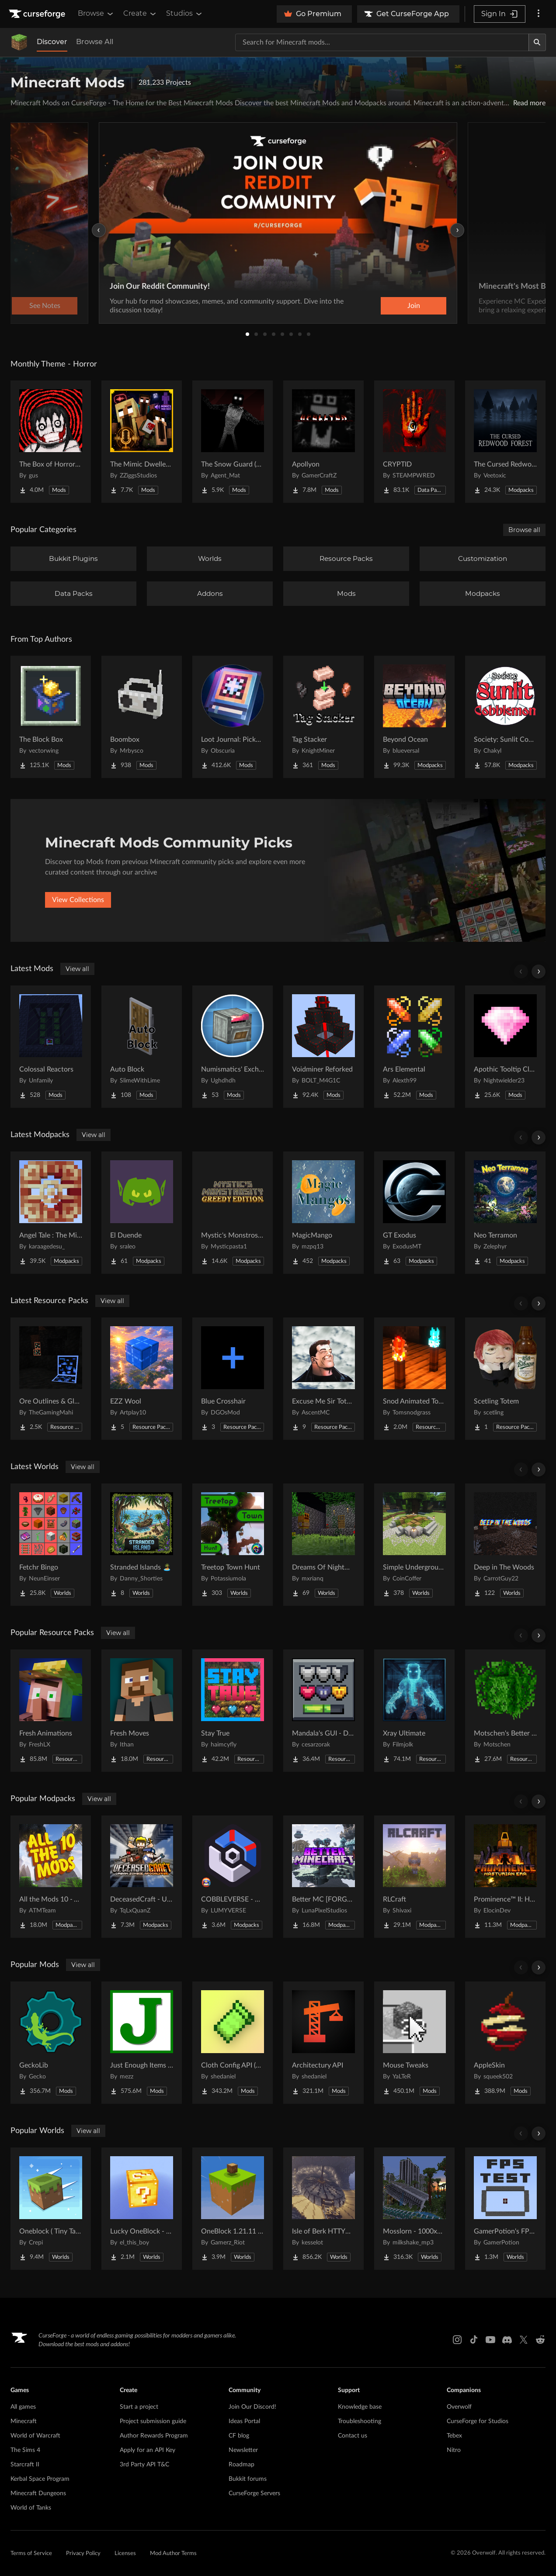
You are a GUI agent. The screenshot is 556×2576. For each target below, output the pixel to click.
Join (413, 305)
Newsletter (243, 2450)
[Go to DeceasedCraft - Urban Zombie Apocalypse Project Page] (141, 1876)
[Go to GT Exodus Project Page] (414, 1212)
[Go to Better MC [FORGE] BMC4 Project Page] (323, 1876)
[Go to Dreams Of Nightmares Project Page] (323, 1544)
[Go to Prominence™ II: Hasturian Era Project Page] (505, 1876)
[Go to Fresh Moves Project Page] (141, 1710)
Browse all (524, 530)
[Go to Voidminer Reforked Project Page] (323, 1046)
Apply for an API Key (147, 2450)
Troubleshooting (359, 2421)
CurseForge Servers (254, 2493)
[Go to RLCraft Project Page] (414, 1876)
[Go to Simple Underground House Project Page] (414, 1544)
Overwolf (459, 2407)
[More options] (538, 14)
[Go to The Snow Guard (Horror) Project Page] (232, 441)
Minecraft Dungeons (38, 2493)
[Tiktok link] (474, 2339)
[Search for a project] (382, 42)
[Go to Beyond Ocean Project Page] (414, 717)
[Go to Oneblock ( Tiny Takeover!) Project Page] (50, 2208)
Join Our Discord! (252, 2407)
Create (140, 13)
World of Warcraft (35, 2436)
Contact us (352, 2436)
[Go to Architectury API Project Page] (323, 2042)
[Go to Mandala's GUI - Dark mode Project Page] (323, 1710)
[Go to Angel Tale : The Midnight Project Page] (50, 1212)
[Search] (537, 42)
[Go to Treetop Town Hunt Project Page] (232, 1544)
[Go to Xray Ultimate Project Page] (414, 1710)
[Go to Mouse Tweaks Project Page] (414, 2042)
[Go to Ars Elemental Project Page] (414, 1046)
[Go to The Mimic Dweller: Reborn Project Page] (141, 441)
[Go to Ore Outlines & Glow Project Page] (50, 1378)
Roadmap (241, 2465)
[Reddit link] (540, 2339)
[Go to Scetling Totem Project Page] (505, 1378)
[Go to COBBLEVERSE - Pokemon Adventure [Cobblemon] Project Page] (232, 1876)
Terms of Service (31, 2553)
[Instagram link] (457, 2339)
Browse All (94, 42)
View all (77, 969)
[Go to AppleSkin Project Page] (505, 2042)
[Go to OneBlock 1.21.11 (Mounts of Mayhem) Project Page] (232, 2208)
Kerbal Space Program (40, 2479)
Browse (96, 13)
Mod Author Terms (173, 2553)
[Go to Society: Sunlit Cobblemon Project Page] (505, 717)
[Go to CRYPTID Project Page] (414, 441)
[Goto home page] (38, 14)
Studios (184, 13)
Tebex (454, 2436)
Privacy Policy (83, 2553)
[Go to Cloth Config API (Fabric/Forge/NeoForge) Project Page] (232, 2042)
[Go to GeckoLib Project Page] (50, 2042)
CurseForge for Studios (477, 2421)
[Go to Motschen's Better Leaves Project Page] (505, 1710)
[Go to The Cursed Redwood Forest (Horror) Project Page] (505, 441)
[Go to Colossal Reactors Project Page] (50, 1046)
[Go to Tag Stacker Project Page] (323, 717)
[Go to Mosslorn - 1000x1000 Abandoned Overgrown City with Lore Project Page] (414, 2208)
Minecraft (23, 2421)
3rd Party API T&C (144, 2465)
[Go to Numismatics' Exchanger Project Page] (232, 1046)
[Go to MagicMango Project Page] (323, 1212)
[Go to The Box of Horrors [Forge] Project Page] (50, 441)
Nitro (454, 2450)
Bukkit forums (248, 2479)
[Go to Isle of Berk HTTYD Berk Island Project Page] (323, 2208)
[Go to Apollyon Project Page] (323, 441)
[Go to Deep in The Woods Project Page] (505, 1544)
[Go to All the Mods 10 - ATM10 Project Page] (50, 1876)
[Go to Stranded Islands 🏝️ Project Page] (141, 1544)
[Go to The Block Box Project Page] (50, 717)
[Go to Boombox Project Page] (141, 717)
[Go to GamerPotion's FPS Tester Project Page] (505, 2208)
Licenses (125, 2553)
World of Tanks (30, 2508)
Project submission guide (153, 2421)
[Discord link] (507, 2339)
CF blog (239, 2436)
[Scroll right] (539, 972)
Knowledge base (360, 2407)
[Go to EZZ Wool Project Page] (141, 1378)
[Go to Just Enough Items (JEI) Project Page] (141, 2042)
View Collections (78, 899)
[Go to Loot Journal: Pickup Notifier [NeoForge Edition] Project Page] (232, 717)
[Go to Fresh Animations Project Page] (50, 1710)
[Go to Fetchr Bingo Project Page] (50, 1544)
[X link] (523, 2339)
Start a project (139, 2407)
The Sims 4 (25, 2450)
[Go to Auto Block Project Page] (141, 1046)
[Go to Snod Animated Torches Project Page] (414, 1378)
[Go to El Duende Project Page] (141, 1212)
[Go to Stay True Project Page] (232, 1710)
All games (23, 2407)
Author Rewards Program (154, 2436)
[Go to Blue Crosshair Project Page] (232, 1378)
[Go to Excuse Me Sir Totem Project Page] (323, 1378)
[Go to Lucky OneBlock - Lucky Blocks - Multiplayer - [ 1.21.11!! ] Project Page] (141, 2208)
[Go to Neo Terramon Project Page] (505, 1212)
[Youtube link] (490, 2339)
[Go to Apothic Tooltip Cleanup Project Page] (505, 1046)
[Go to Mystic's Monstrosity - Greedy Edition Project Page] (232, 1212)
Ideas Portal (244, 2421)
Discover (52, 42)
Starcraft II (24, 2465)
